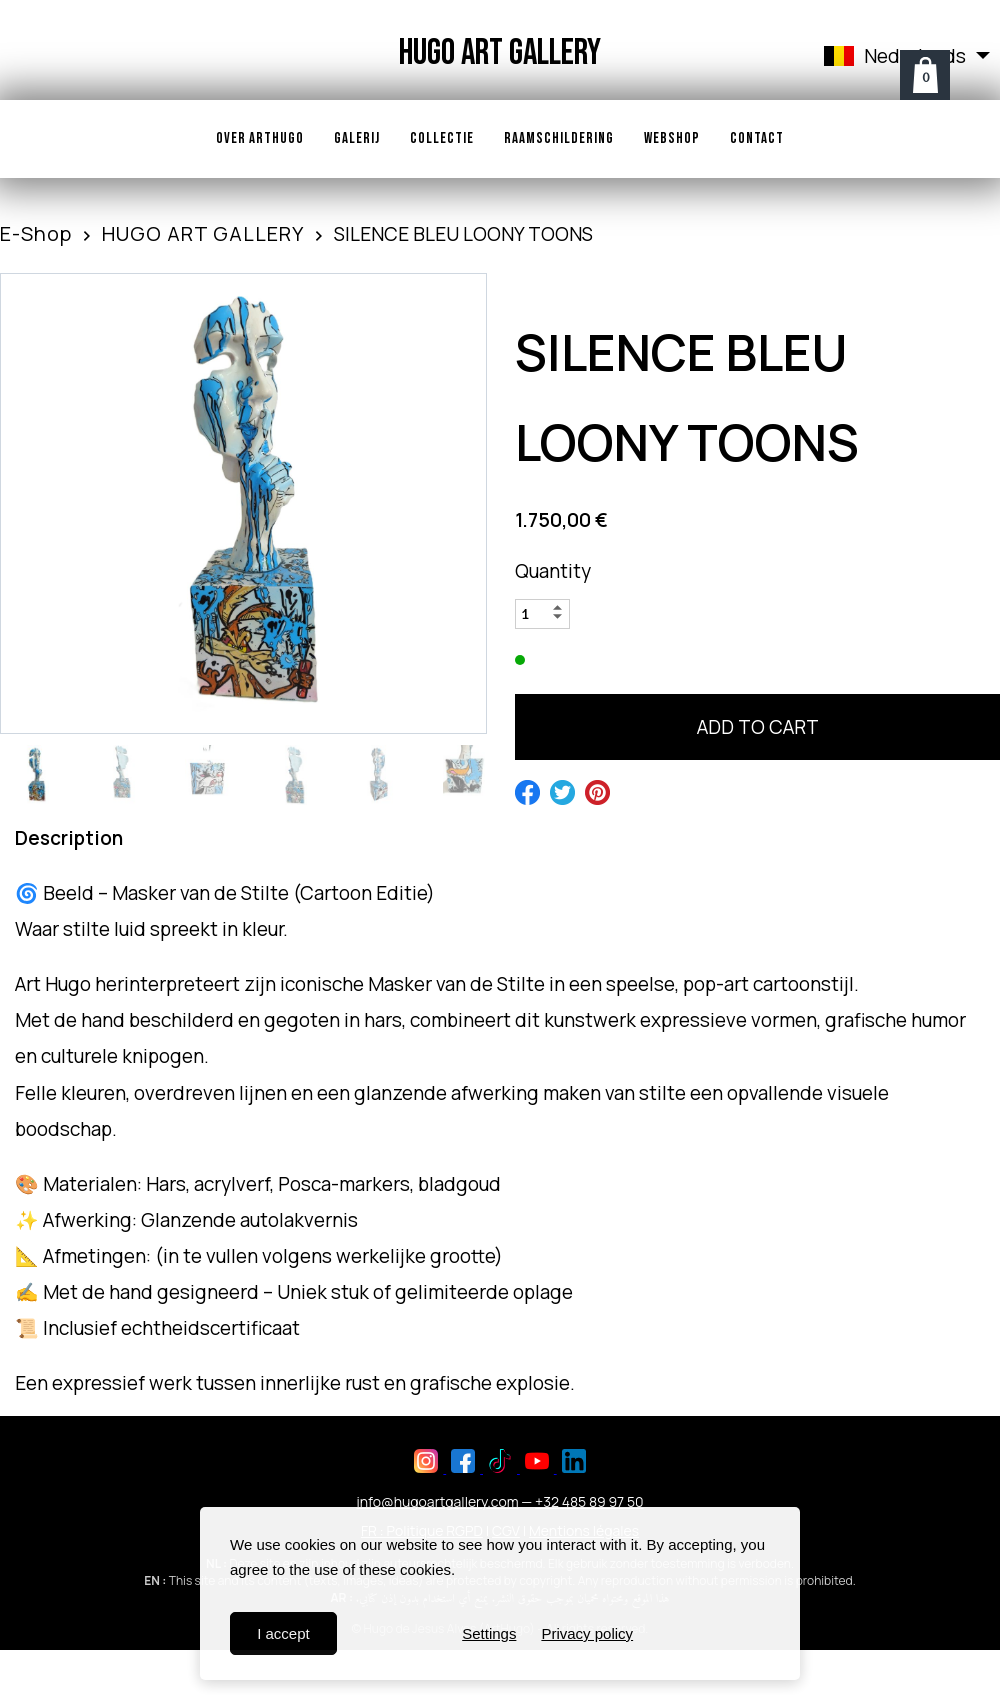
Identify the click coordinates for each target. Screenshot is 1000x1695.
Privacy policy (587, 1633)
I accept (283, 1633)
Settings (489, 1633)
